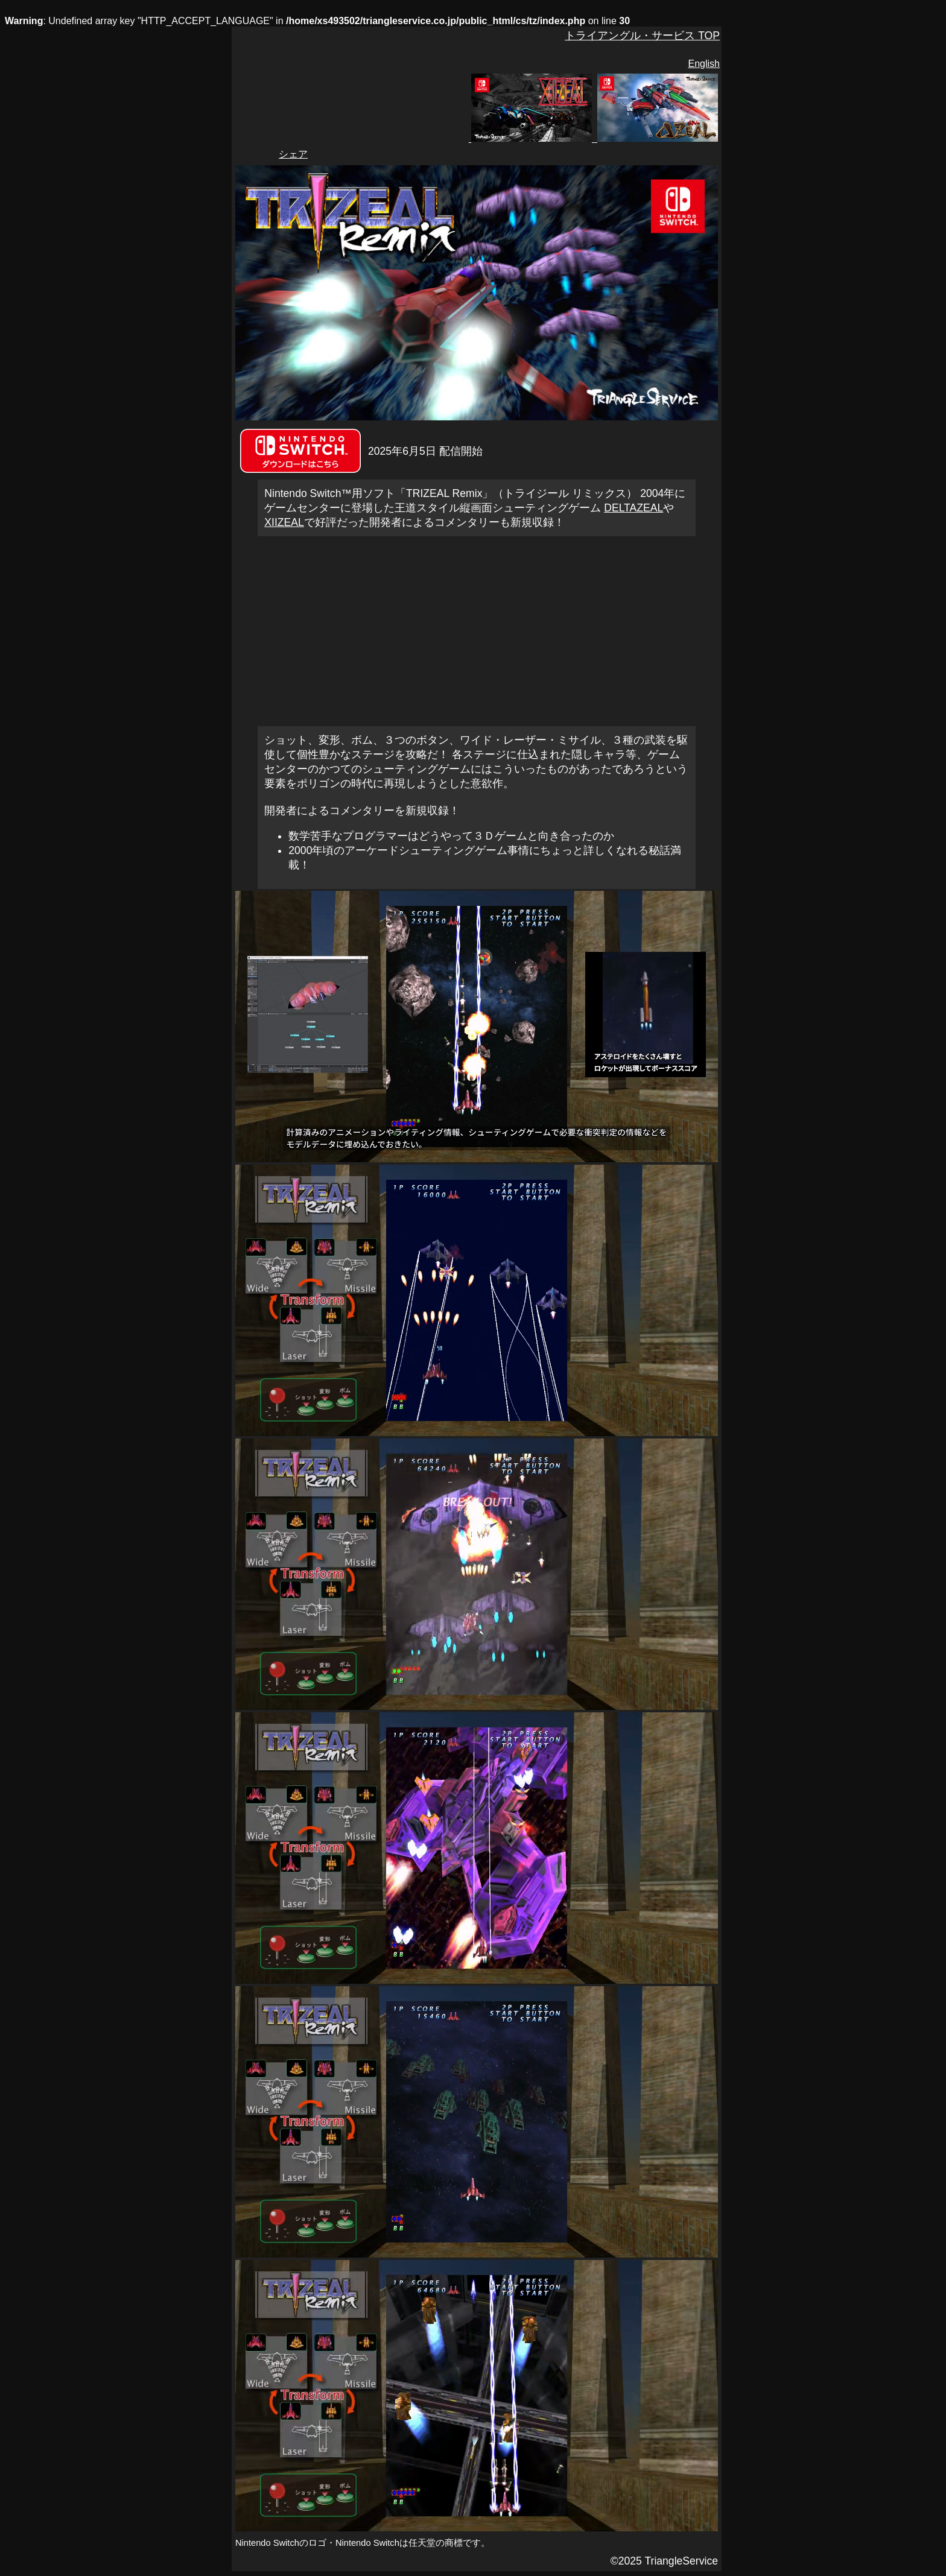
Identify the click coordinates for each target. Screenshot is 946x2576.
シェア (293, 154)
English (704, 64)
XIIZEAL (284, 522)
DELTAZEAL (633, 508)
